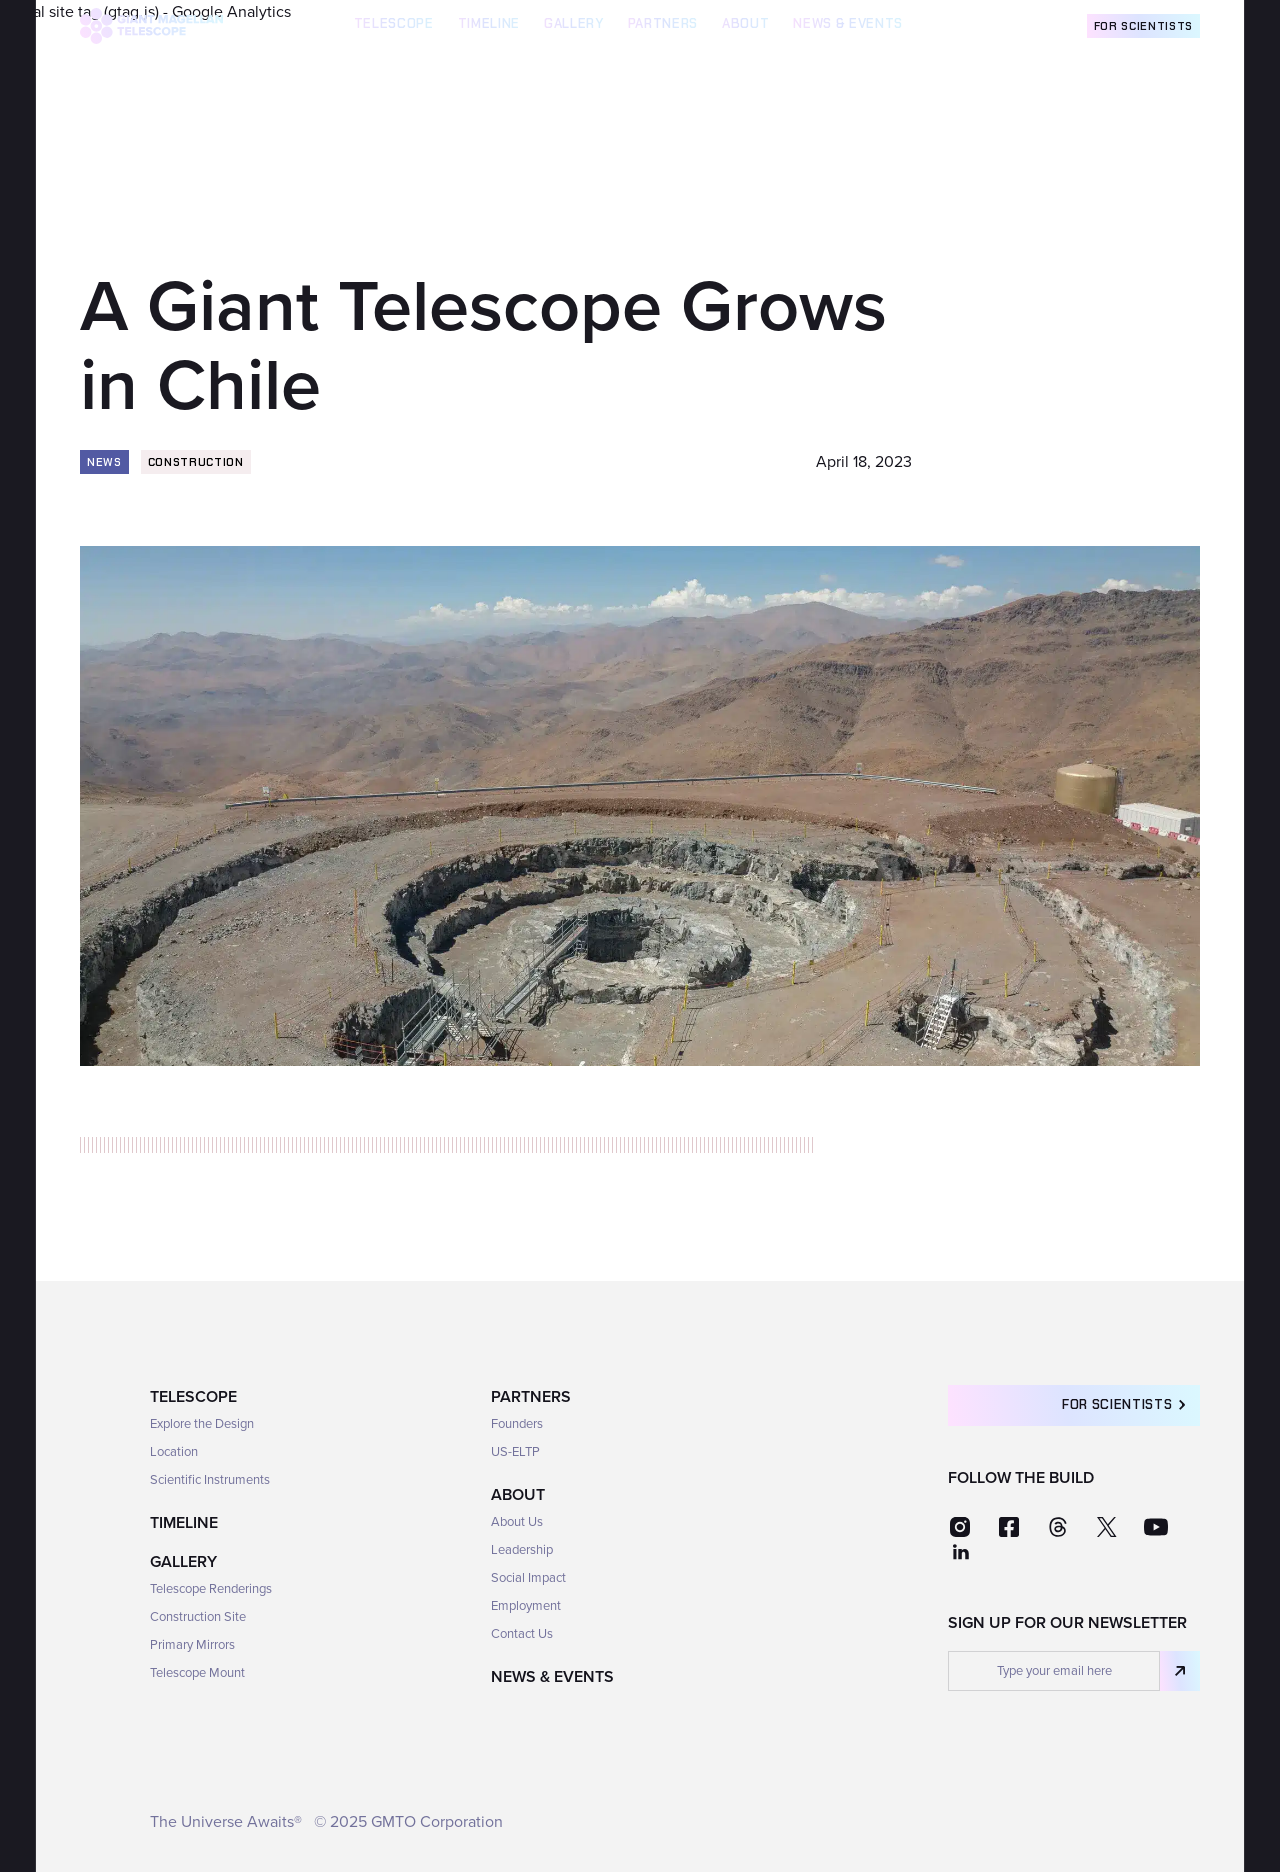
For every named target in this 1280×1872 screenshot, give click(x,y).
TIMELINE (489, 23)
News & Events (848, 23)
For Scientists (1143, 26)
